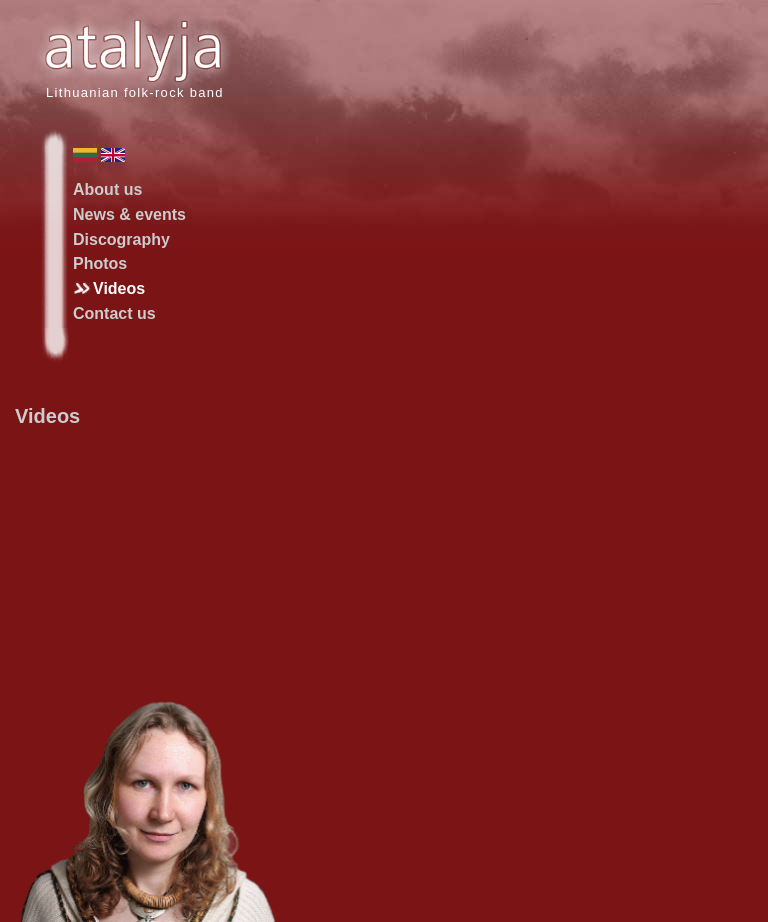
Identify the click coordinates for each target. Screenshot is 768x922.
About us (107, 189)
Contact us (114, 313)
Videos (119, 288)
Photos (100, 263)
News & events (129, 214)
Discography (121, 239)
